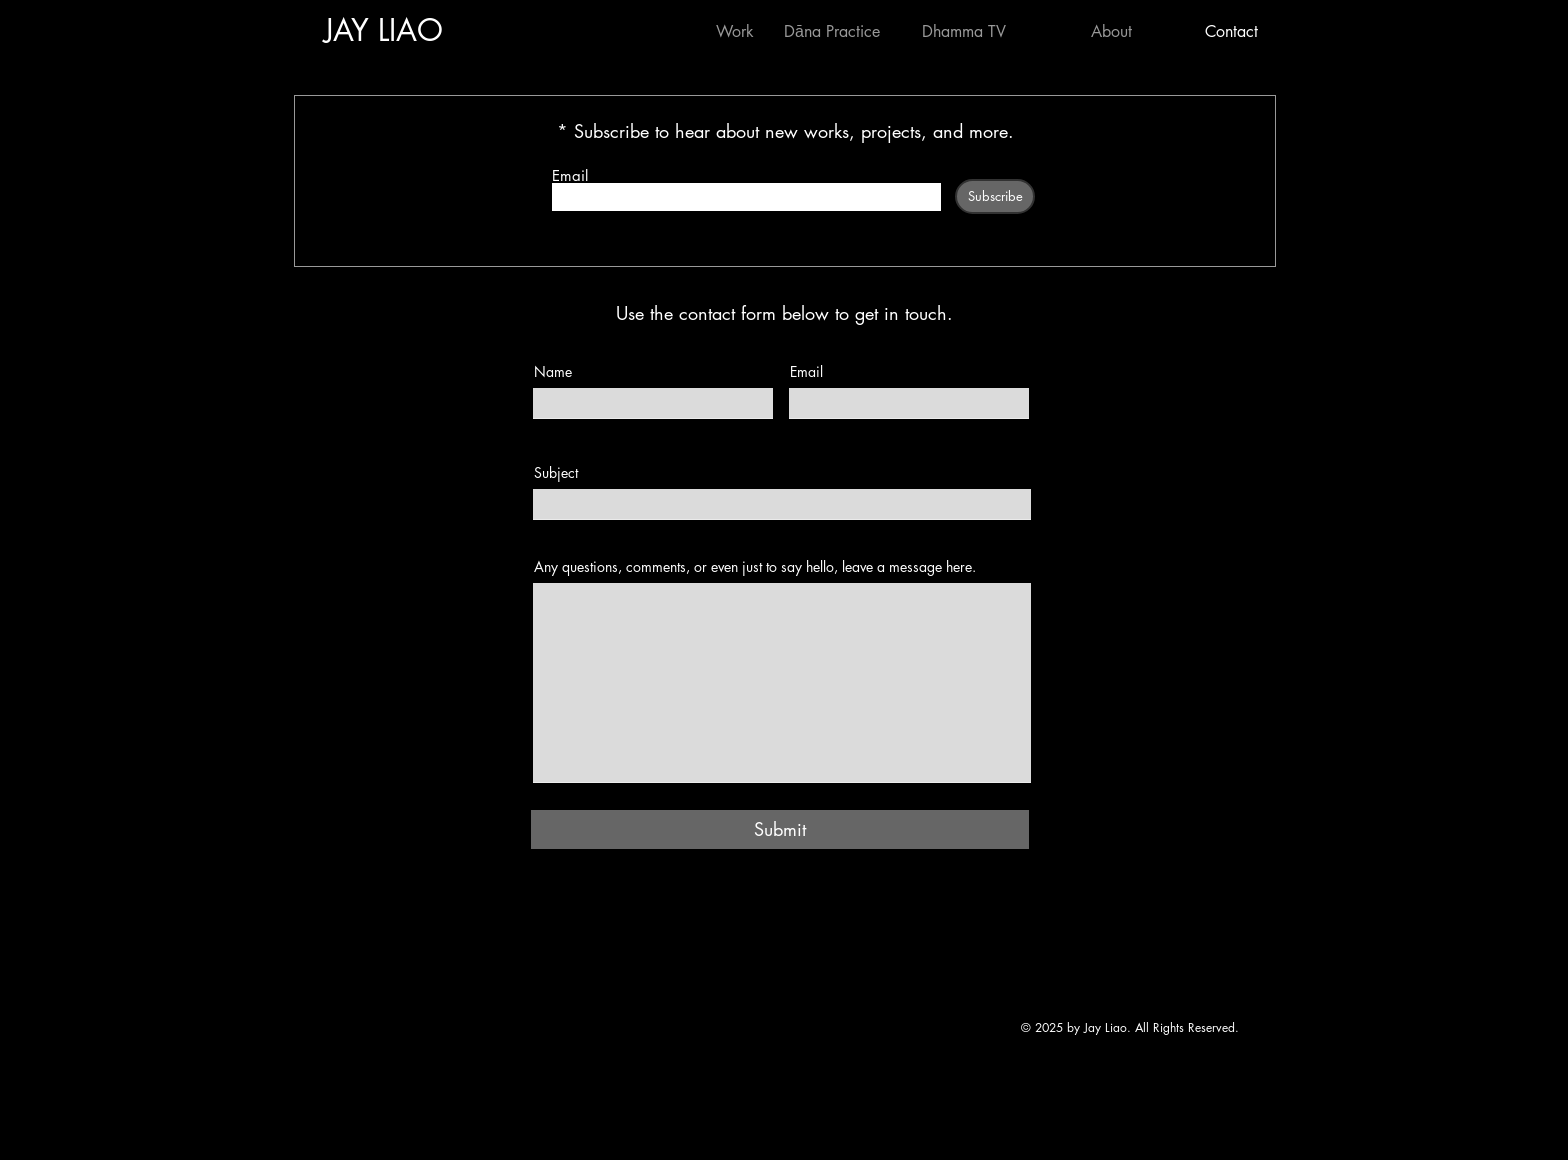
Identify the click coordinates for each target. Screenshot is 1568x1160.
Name (553, 372)
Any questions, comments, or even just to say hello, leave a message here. (755, 567)
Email (570, 175)
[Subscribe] (995, 196)
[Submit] (780, 829)
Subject (556, 473)
